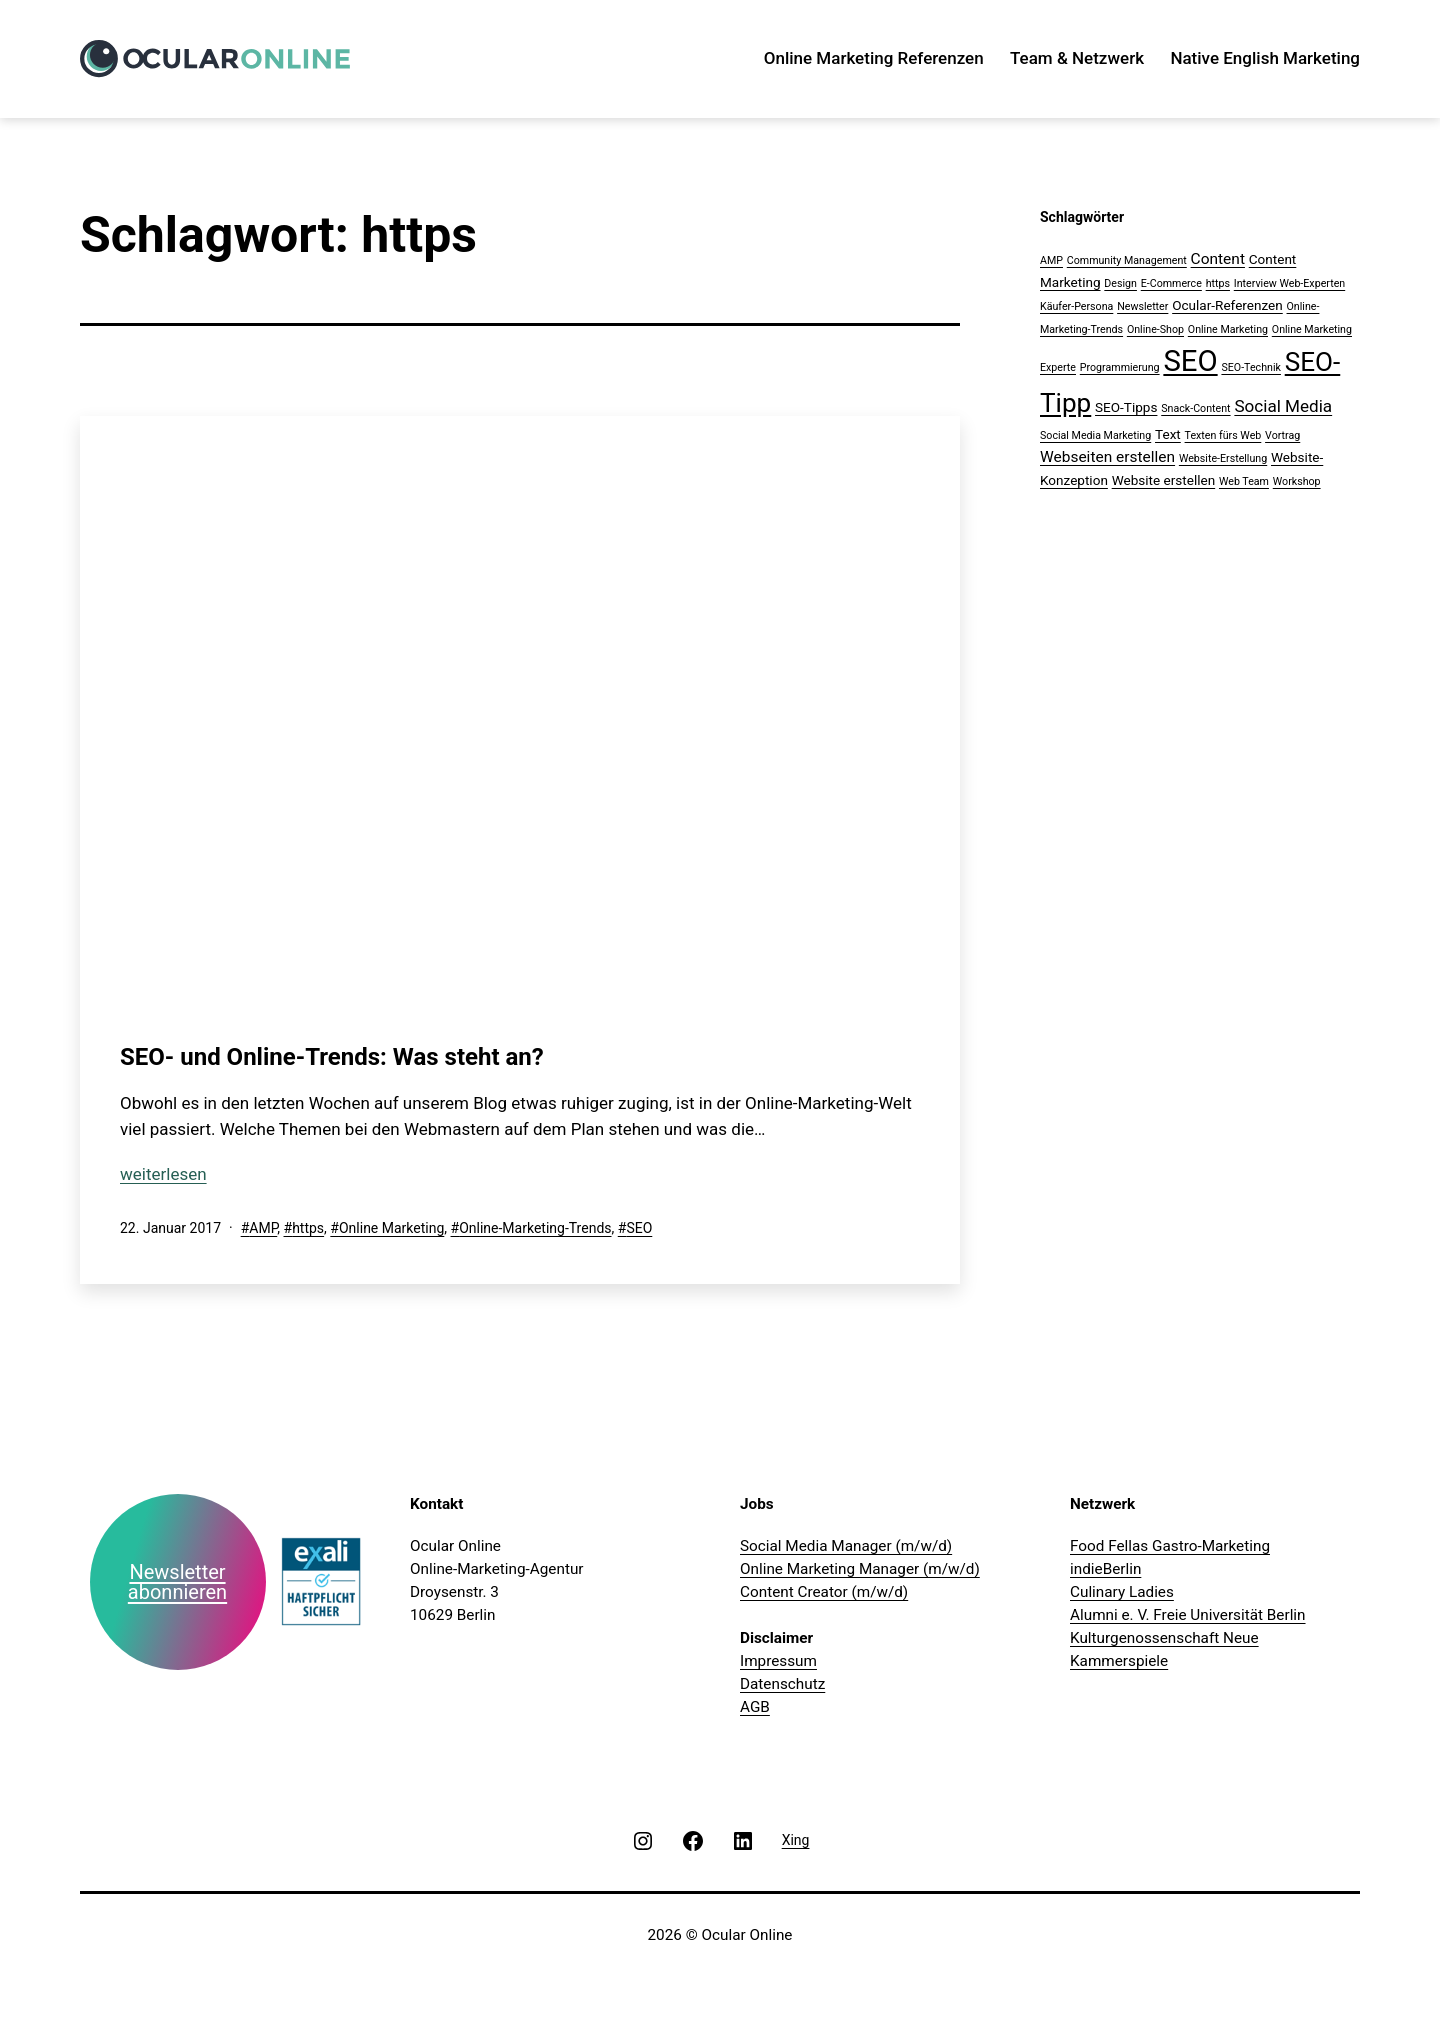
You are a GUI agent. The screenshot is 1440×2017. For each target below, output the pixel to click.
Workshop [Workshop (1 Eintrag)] (1297, 481)
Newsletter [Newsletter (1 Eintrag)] (1142, 306)
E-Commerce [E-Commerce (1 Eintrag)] (1171, 283)
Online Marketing (391, 1228)
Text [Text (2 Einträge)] (1168, 434)
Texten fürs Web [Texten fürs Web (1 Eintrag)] (1223, 435)
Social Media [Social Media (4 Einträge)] (1283, 406)
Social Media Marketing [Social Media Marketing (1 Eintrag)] (1095, 435)
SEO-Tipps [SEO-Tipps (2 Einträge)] (1126, 407)
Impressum (778, 1661)
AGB (755, 1707)
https (308, 1228)
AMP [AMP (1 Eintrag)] (1051, 260)
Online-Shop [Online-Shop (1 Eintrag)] (1155, 329)
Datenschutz (782, 1684)
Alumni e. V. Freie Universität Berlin (1188, 1615)
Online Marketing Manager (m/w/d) (860, 1569)
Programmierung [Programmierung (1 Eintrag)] (1120, 367)
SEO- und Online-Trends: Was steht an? (332, 1057)
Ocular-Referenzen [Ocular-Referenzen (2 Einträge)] (1227, 305)
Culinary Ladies (1122, 1592)
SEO (639, 1228)
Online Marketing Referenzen (874, 58)
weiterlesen (163, 1174)
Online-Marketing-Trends (535, 1228)
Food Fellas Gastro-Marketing (1170, 1546)
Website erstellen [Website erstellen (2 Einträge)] (1164, 480)
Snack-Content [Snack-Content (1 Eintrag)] (1195, 408)
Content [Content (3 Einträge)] (1218, 259)
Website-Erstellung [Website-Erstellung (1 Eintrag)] (1223, 458)
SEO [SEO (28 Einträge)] (1190, 361)
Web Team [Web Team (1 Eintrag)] (1244, 481)
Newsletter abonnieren (177, 1582)
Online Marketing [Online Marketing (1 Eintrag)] (1228, 329)
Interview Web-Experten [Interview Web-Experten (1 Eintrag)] (1289, 283)
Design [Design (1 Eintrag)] (1120, 283)
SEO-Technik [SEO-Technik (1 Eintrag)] (1250, 367)
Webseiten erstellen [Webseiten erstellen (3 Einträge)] (1107, 457)
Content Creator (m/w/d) (824, 1592)
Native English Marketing (1265, 58)
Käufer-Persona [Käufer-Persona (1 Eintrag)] (1076, 306)
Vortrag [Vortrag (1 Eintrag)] (1282, 435)
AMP (263, 1228)
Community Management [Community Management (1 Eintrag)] (1127, 260)
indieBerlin (1105, 1569)
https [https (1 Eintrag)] (1218, 283)
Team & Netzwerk (1077, 58)
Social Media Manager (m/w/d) (846, 1546)
